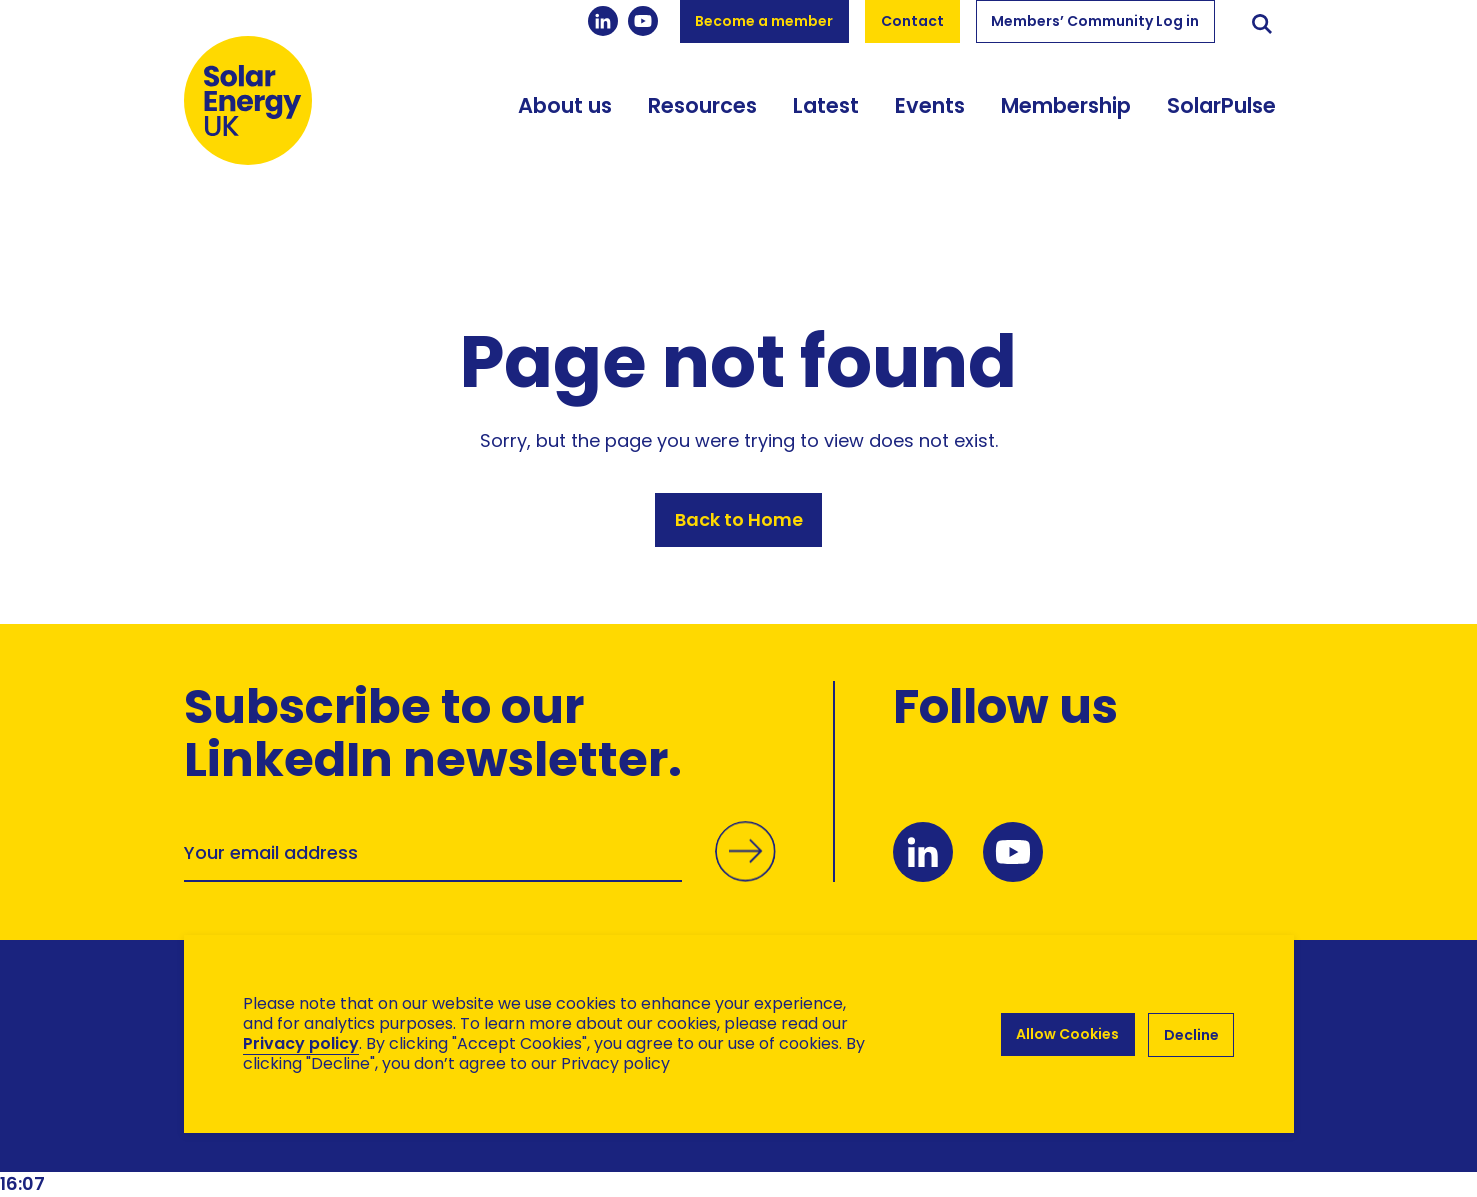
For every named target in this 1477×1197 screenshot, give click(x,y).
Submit (744, 875)
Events (930, 117)
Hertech (540, 1142)
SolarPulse (1221, 117)
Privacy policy (301, 1043)
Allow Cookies (1065, 1034)
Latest (826, 117)
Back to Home (739, 522)
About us (565, 117)
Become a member (764, 21)
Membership (1066, 117)
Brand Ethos (332, 1142)
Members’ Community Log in (1095, 21)
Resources (702, 117)
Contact (912, 21)
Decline (1191, 1034)
